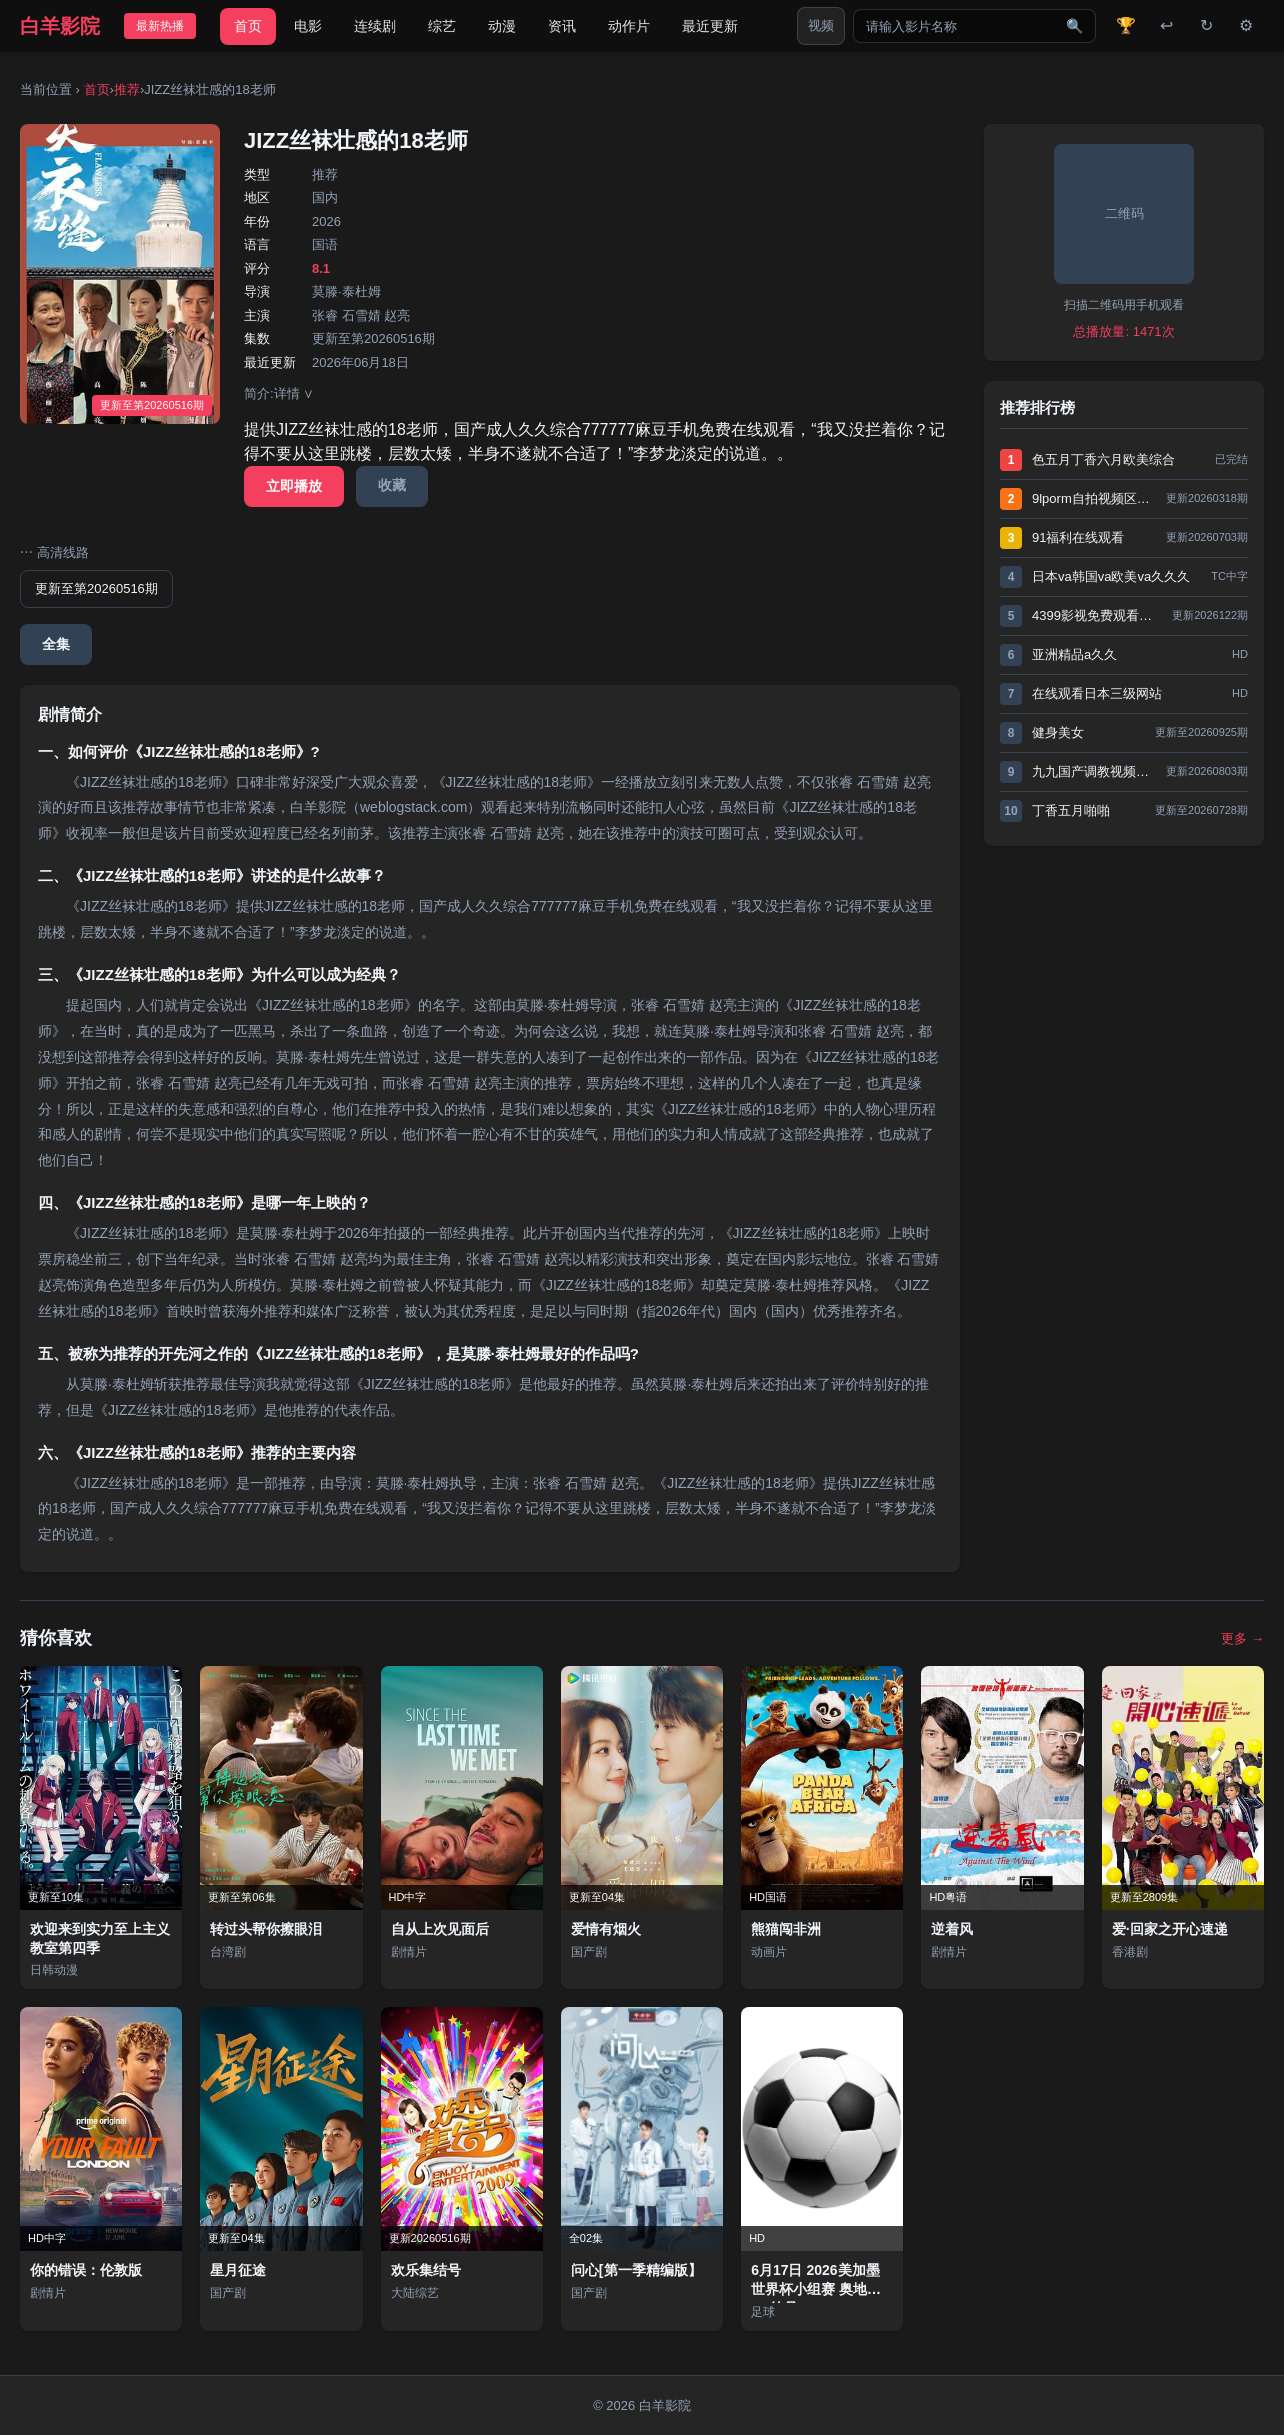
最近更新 (710, 26)
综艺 (442, 26)
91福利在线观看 (1078, 537)
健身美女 (1058, 732)
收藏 (392, 485)
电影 (308, 26)
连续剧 (375, 26)
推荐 (127, 89)
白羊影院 (60, 26)
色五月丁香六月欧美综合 (1103, 459)
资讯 (562, 26)
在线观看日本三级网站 (1097, 693)
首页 (248, 26)
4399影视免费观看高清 (1097, 615)
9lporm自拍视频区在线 (1094, 498)
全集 (56, 644)
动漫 (502, 26)
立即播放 (294, 486)
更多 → (1242, 1638)
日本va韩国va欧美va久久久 (1111, 576)
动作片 (629, 26)
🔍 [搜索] (1074, 26)
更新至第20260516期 (96, 588)
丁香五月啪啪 (1071, 810)
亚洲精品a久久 (1074, 654)
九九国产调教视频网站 (1094, 771)
